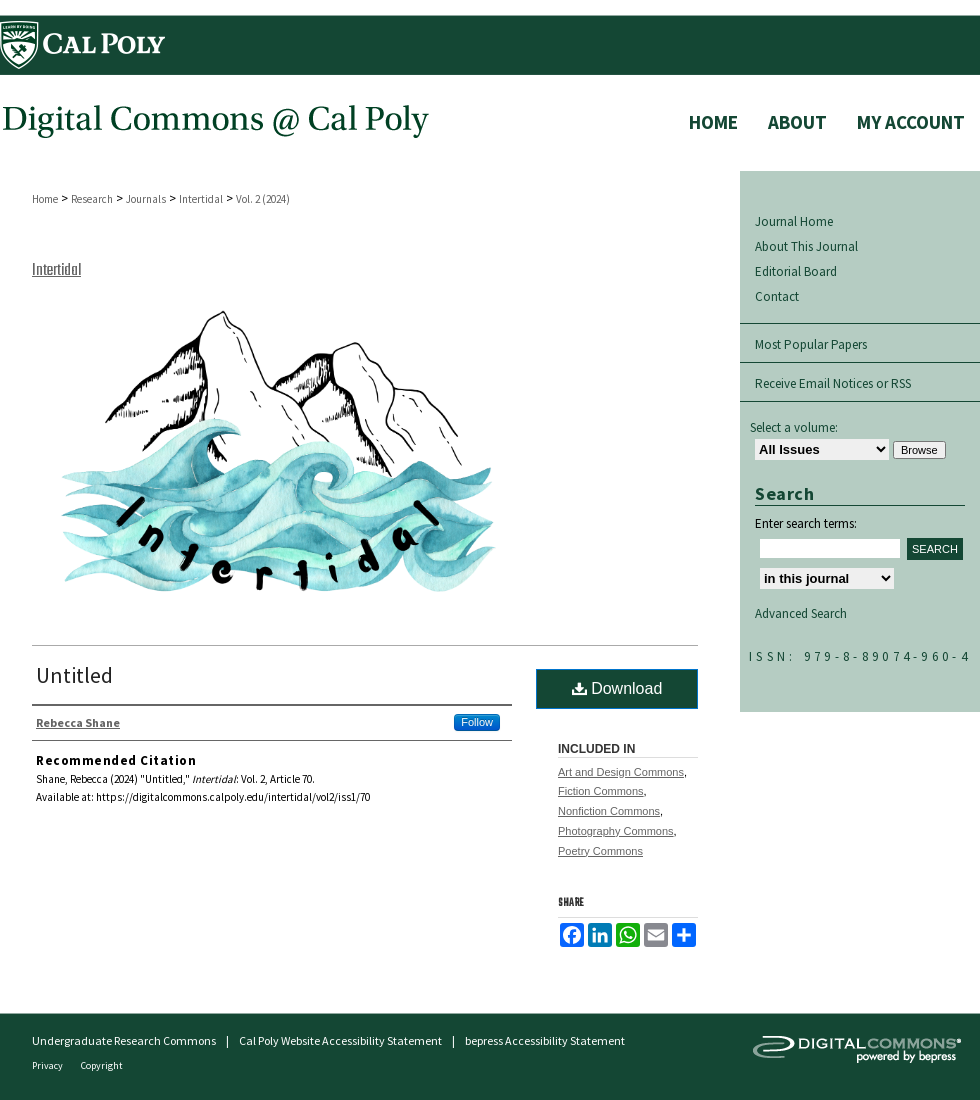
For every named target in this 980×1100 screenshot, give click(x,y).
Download (617, 688)
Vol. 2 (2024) (263, 199)
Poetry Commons (600, 851)
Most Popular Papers (811, 344)
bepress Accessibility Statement (545, 1040)
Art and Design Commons (621, 772)
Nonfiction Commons (609, 811)
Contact (777, 296)
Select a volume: (794, 427)
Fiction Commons (601, 791)
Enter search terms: (806, 523)
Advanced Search (801, 613)
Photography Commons (616, 831)
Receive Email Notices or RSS (833, 383)
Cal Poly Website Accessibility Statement (340, 1040)
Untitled (74, 675)
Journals (146, 199)
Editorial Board (796, 271)
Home (45, 199)
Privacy (48, 1065)
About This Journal (806, 246)
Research (92, 199)
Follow (477, 722)
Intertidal (201, 199)
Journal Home (794, 221)
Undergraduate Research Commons (124, 1040)
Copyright (102, 1065)
